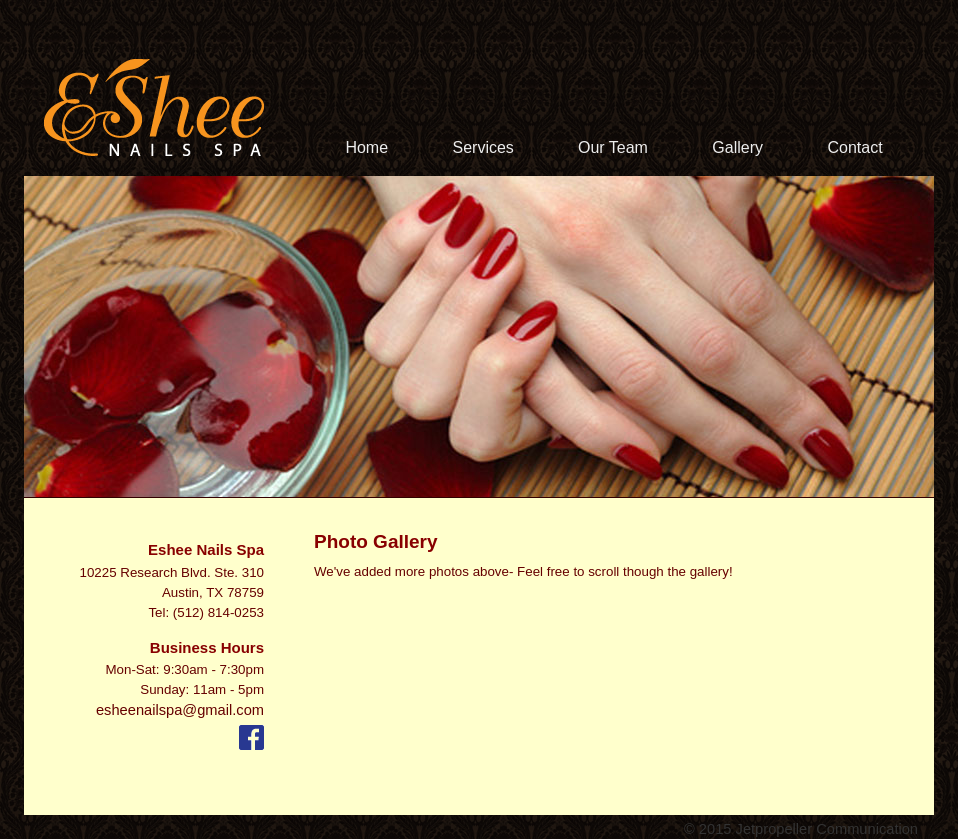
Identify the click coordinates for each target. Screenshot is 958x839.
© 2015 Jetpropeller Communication (801, 829)
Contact (854, 147)
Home (368, 147)
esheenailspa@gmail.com (180, 710)
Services (483, 147)
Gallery (739, 147)
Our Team (615, 147)
